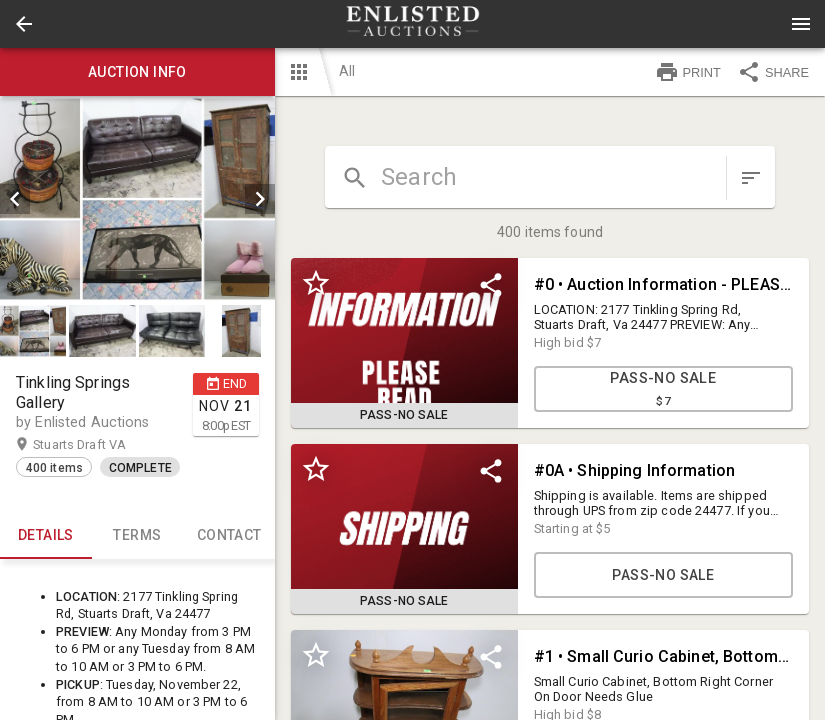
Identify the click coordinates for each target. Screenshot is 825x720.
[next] (260, 199)
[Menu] (801, 24)
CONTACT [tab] (229, 535)
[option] (137, 199)
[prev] (15, 199)
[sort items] (751, 178)
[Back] (24, 24)
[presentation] (413, 24)
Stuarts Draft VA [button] (99, 445)
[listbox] (137, 199)
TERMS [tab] (138, 535)
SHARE (773, 72)
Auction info (137, 72)
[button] (24, 24)
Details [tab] (46, 535)
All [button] (347, 71)
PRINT (688, 72)
